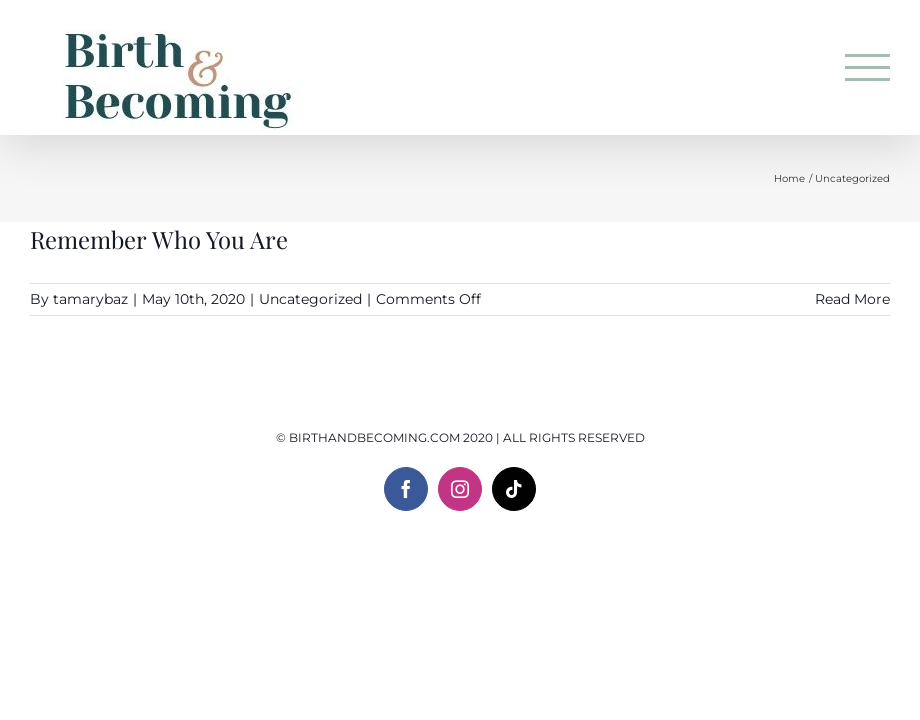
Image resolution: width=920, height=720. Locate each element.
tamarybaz (90, 299)
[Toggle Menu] (868, 67)
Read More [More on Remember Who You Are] (852, 299)
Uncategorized (310, 299)
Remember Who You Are (159, 239)
